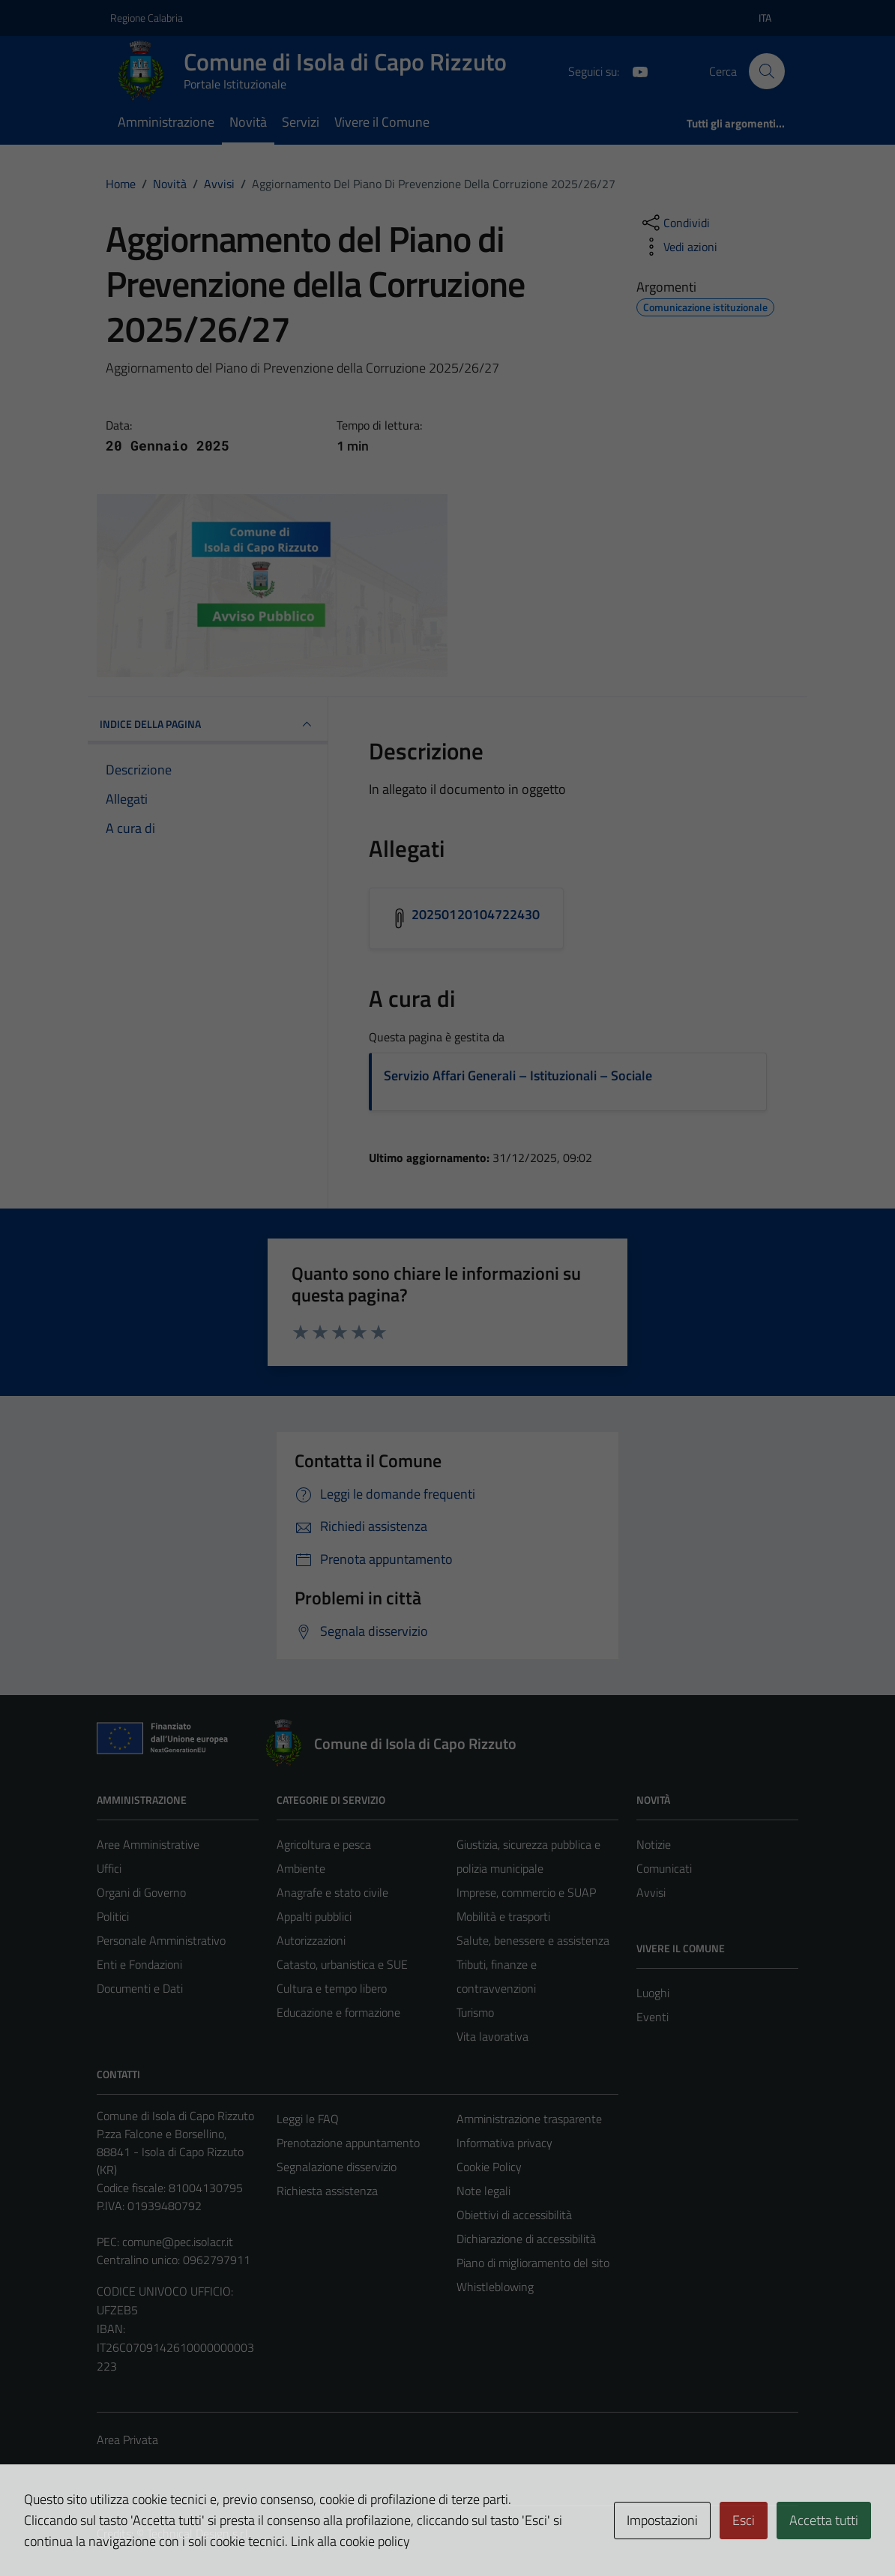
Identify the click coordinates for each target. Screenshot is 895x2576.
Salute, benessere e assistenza (532, 1940)
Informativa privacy (504, 2143)
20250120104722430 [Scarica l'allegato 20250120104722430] (476, 914)
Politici (113, 1916)
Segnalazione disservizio (337, 2167)
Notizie (653, 1844)
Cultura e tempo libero (332, 1988)
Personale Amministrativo (161, 1940)
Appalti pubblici (314, 1916)
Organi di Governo (141, 1892)
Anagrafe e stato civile (332, 1892)
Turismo (475, 2012)
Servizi (300, 122)
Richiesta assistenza (327, 2191)
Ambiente (301, 1868)
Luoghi (652, 1993)
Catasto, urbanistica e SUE (342, 1964)
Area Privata (127, 2440)
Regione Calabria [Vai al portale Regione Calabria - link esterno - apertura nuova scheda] (146, 17)
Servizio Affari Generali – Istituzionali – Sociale (518, 1075)
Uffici (109, 1868)
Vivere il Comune (382, 122)
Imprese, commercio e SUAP (526, 1892)
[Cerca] (767, 71)
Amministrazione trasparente (529, 2119)
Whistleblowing (495, 2287)
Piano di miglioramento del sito (532, 2263)
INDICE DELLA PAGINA (208, 724)
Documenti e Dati (140, 1988)
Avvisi (651, 1892)
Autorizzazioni (311, 1940)
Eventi (652, 2017)
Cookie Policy (489, 2167)
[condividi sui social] (674, 223)
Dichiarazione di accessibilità (526, 2239)
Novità (248, 122)
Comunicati (664, 1868)
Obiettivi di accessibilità (514, 2215)
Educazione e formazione (338, 2012)
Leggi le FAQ (308, 2119)
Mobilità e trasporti (503, 1916)
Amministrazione (166, 122)
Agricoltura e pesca (324, 1844)
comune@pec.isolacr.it (177, 2242)
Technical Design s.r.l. (198, 2533)
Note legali (483, 2191)
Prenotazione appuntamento (348, 2143)
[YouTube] (634, 70)
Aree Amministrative (148, 1844)
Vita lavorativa (492, 2036)
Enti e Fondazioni (139, 1964)
